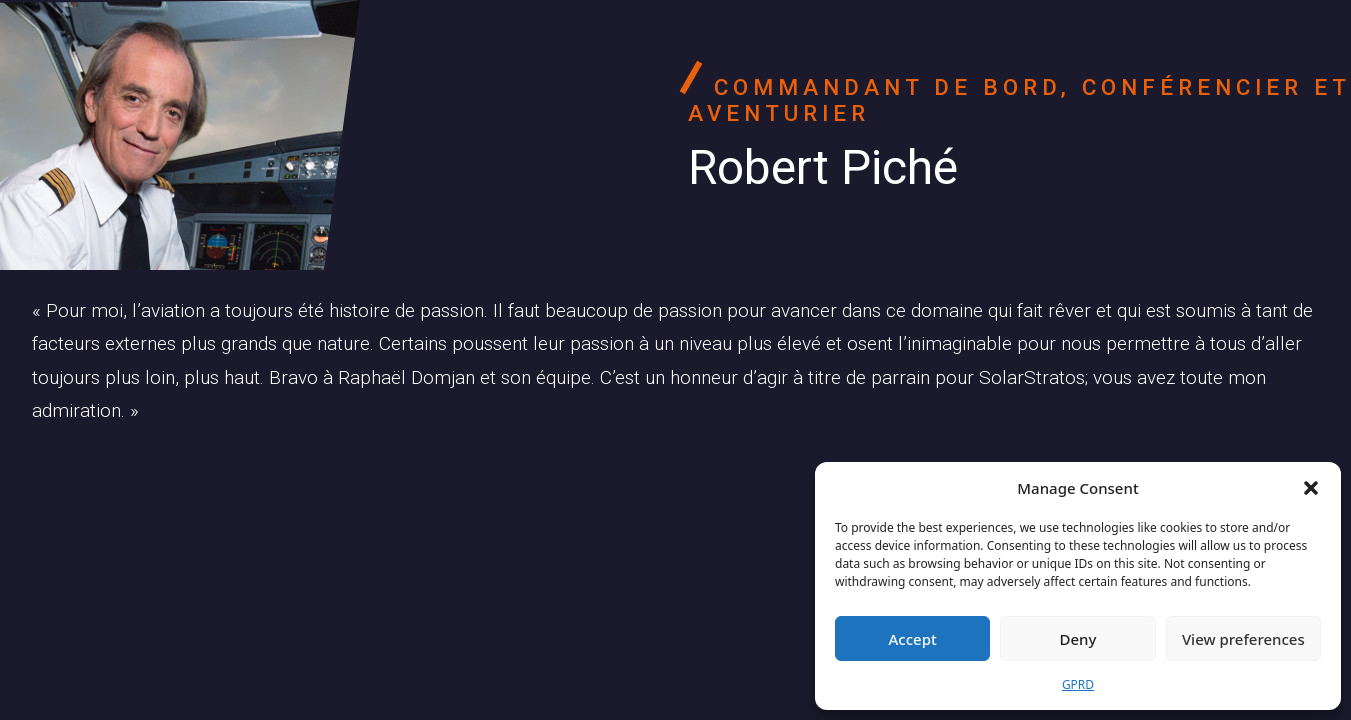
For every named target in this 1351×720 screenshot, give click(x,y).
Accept (913, 639)
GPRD (1078, 684)
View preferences (1243, 639)
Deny (1078, 639)
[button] (1311, 488)
